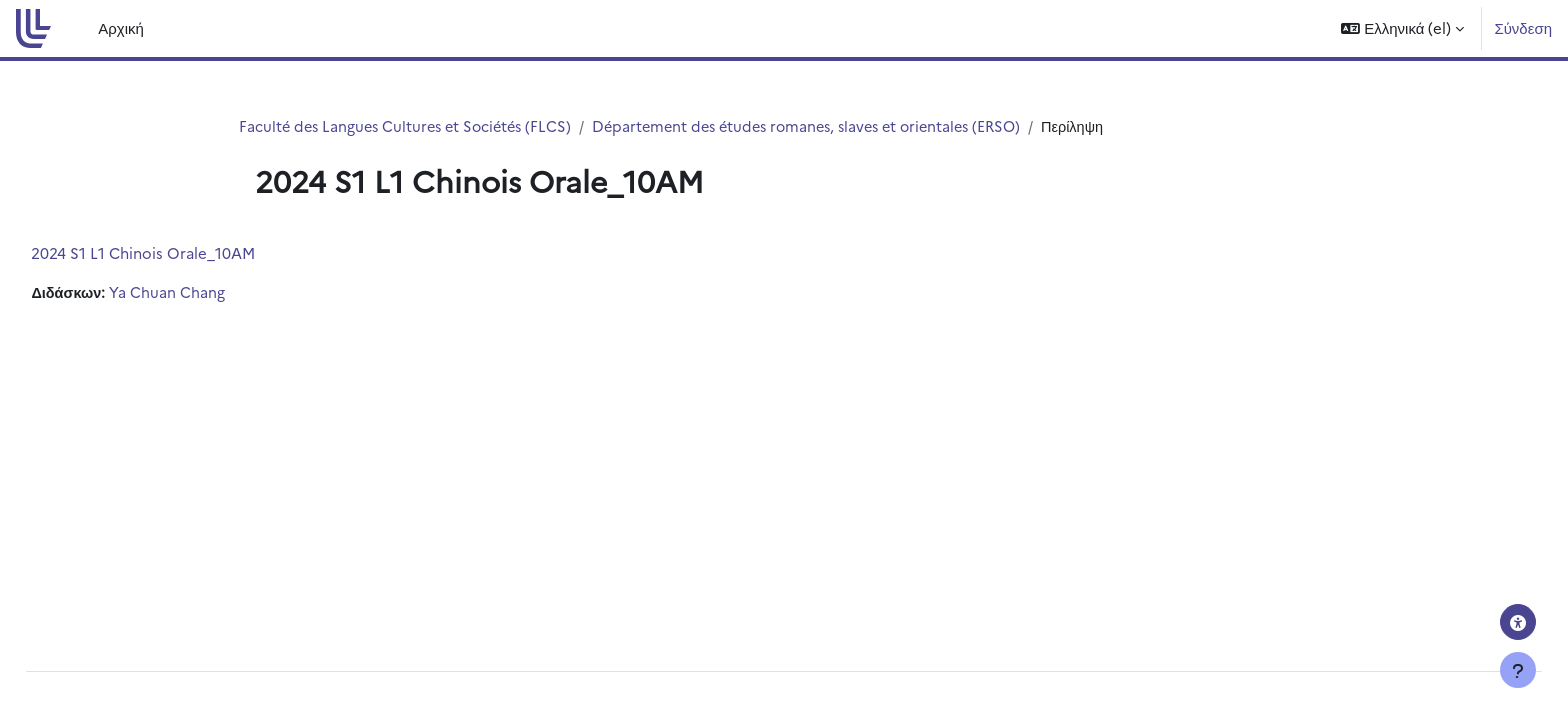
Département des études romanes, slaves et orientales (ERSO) (828, 126)
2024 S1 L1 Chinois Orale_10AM (188, 253)
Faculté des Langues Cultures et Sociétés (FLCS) (411, 126)
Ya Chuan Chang (214, 293)
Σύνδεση (1523, 27)
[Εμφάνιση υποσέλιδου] (1518, 670)
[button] (1402, 28)
